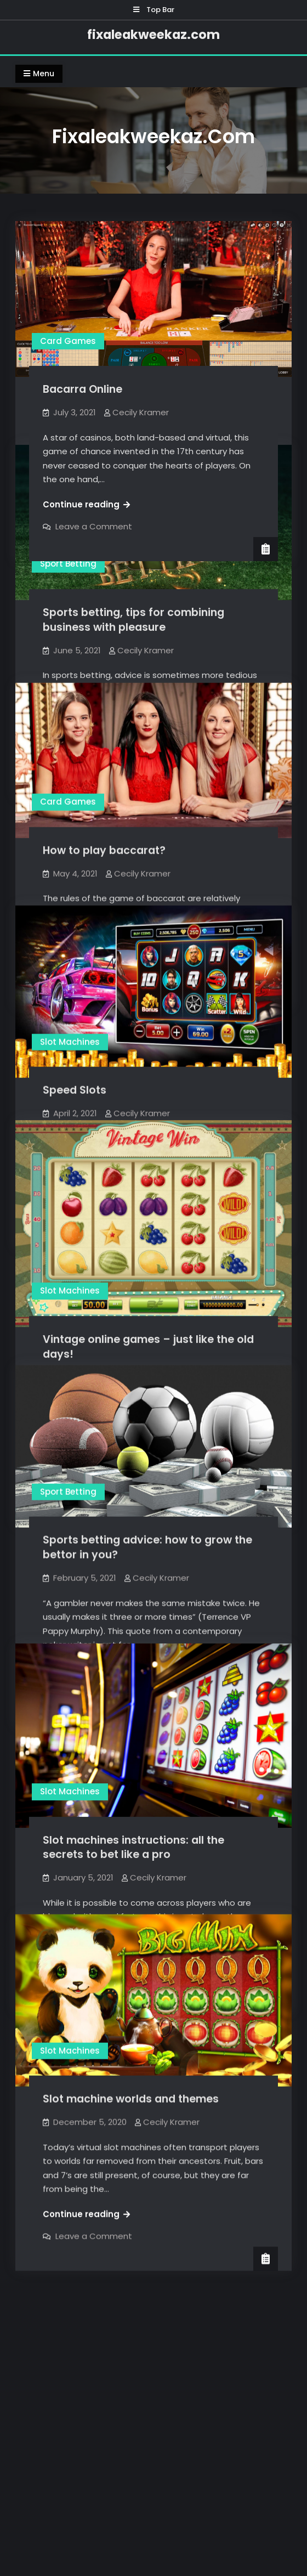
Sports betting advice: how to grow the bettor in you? (147, 1508)
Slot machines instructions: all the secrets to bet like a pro (133, 1833)
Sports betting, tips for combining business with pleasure (133, 617)
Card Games (68, 341)
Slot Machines (70, 1020)
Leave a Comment (93, 526)
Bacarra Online (82, 389)
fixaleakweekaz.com (153, 34)
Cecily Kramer (140, 412)
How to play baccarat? (104, 845)
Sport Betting (68, 561)
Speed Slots (74, 1068)
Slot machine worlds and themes (131, 2112)
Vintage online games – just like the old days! (148, 1317)
